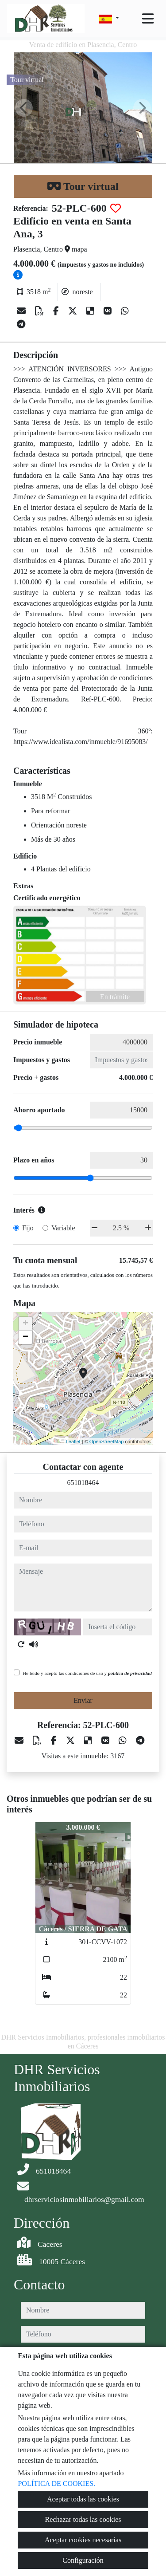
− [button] (25, 1337)
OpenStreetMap (106, 1441)
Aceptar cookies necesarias (83, 2540)
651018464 (83, 1482)
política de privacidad (130, 1673)
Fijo (28, 1228)
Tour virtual (82, 186)
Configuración (82, 2560)
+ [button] (25, 1324)
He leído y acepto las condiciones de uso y (87, 1673)
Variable (63, 1228)
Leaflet (73, 1441)
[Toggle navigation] (148, 18)
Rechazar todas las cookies (83, 2519)
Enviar (83, 1700)
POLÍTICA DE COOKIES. (56, 2483)
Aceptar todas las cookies (83, 2499)
